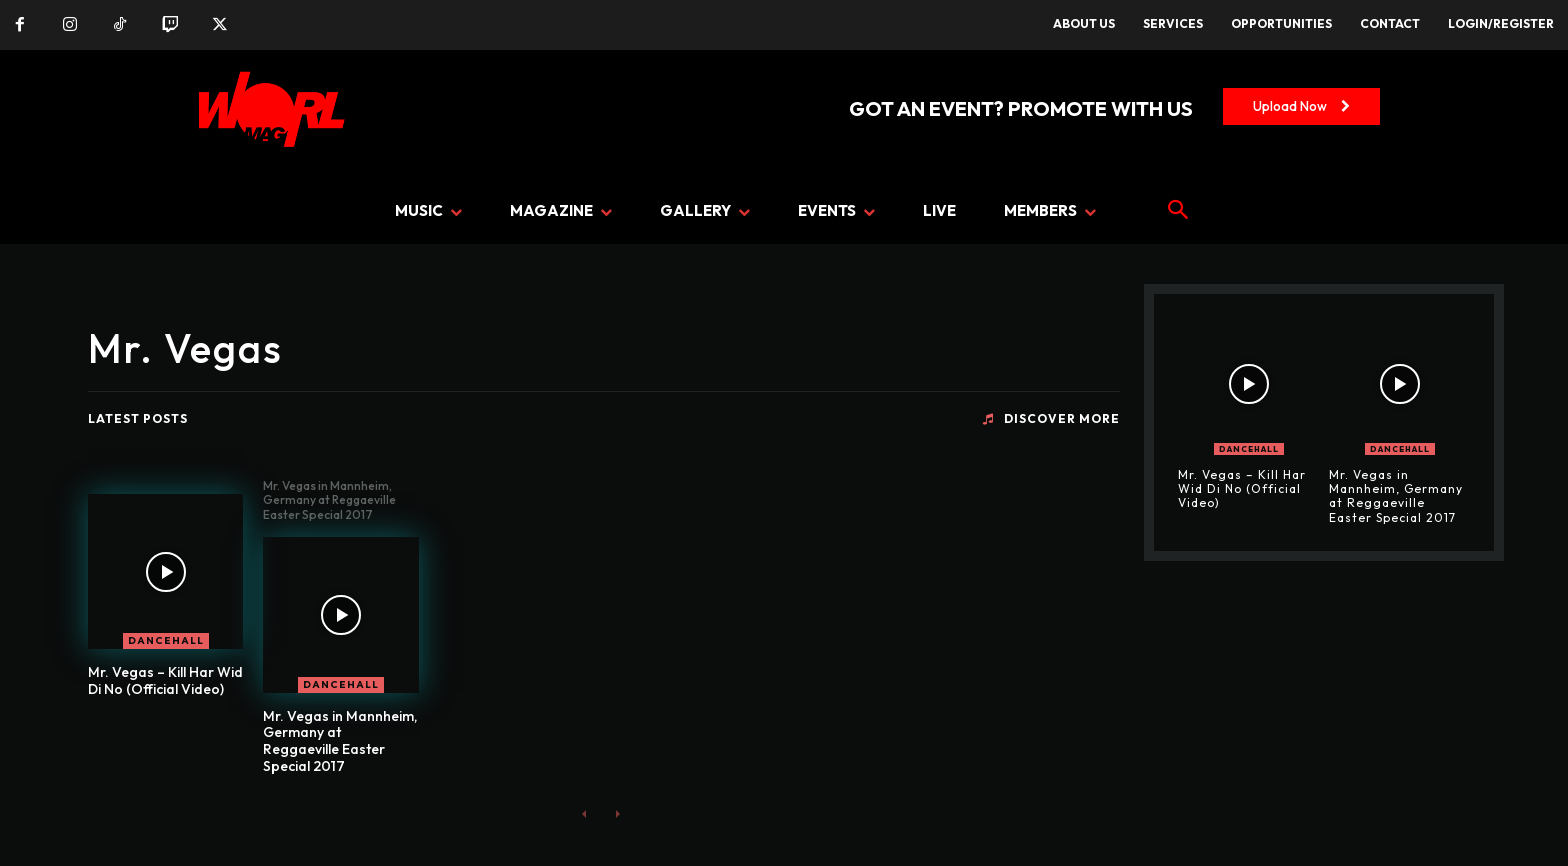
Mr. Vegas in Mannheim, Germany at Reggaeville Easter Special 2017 (340, 741)
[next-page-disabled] (616, 813)
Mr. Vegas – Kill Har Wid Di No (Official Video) (165, 680)
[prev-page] (584, 813)
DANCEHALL (166, 640)
